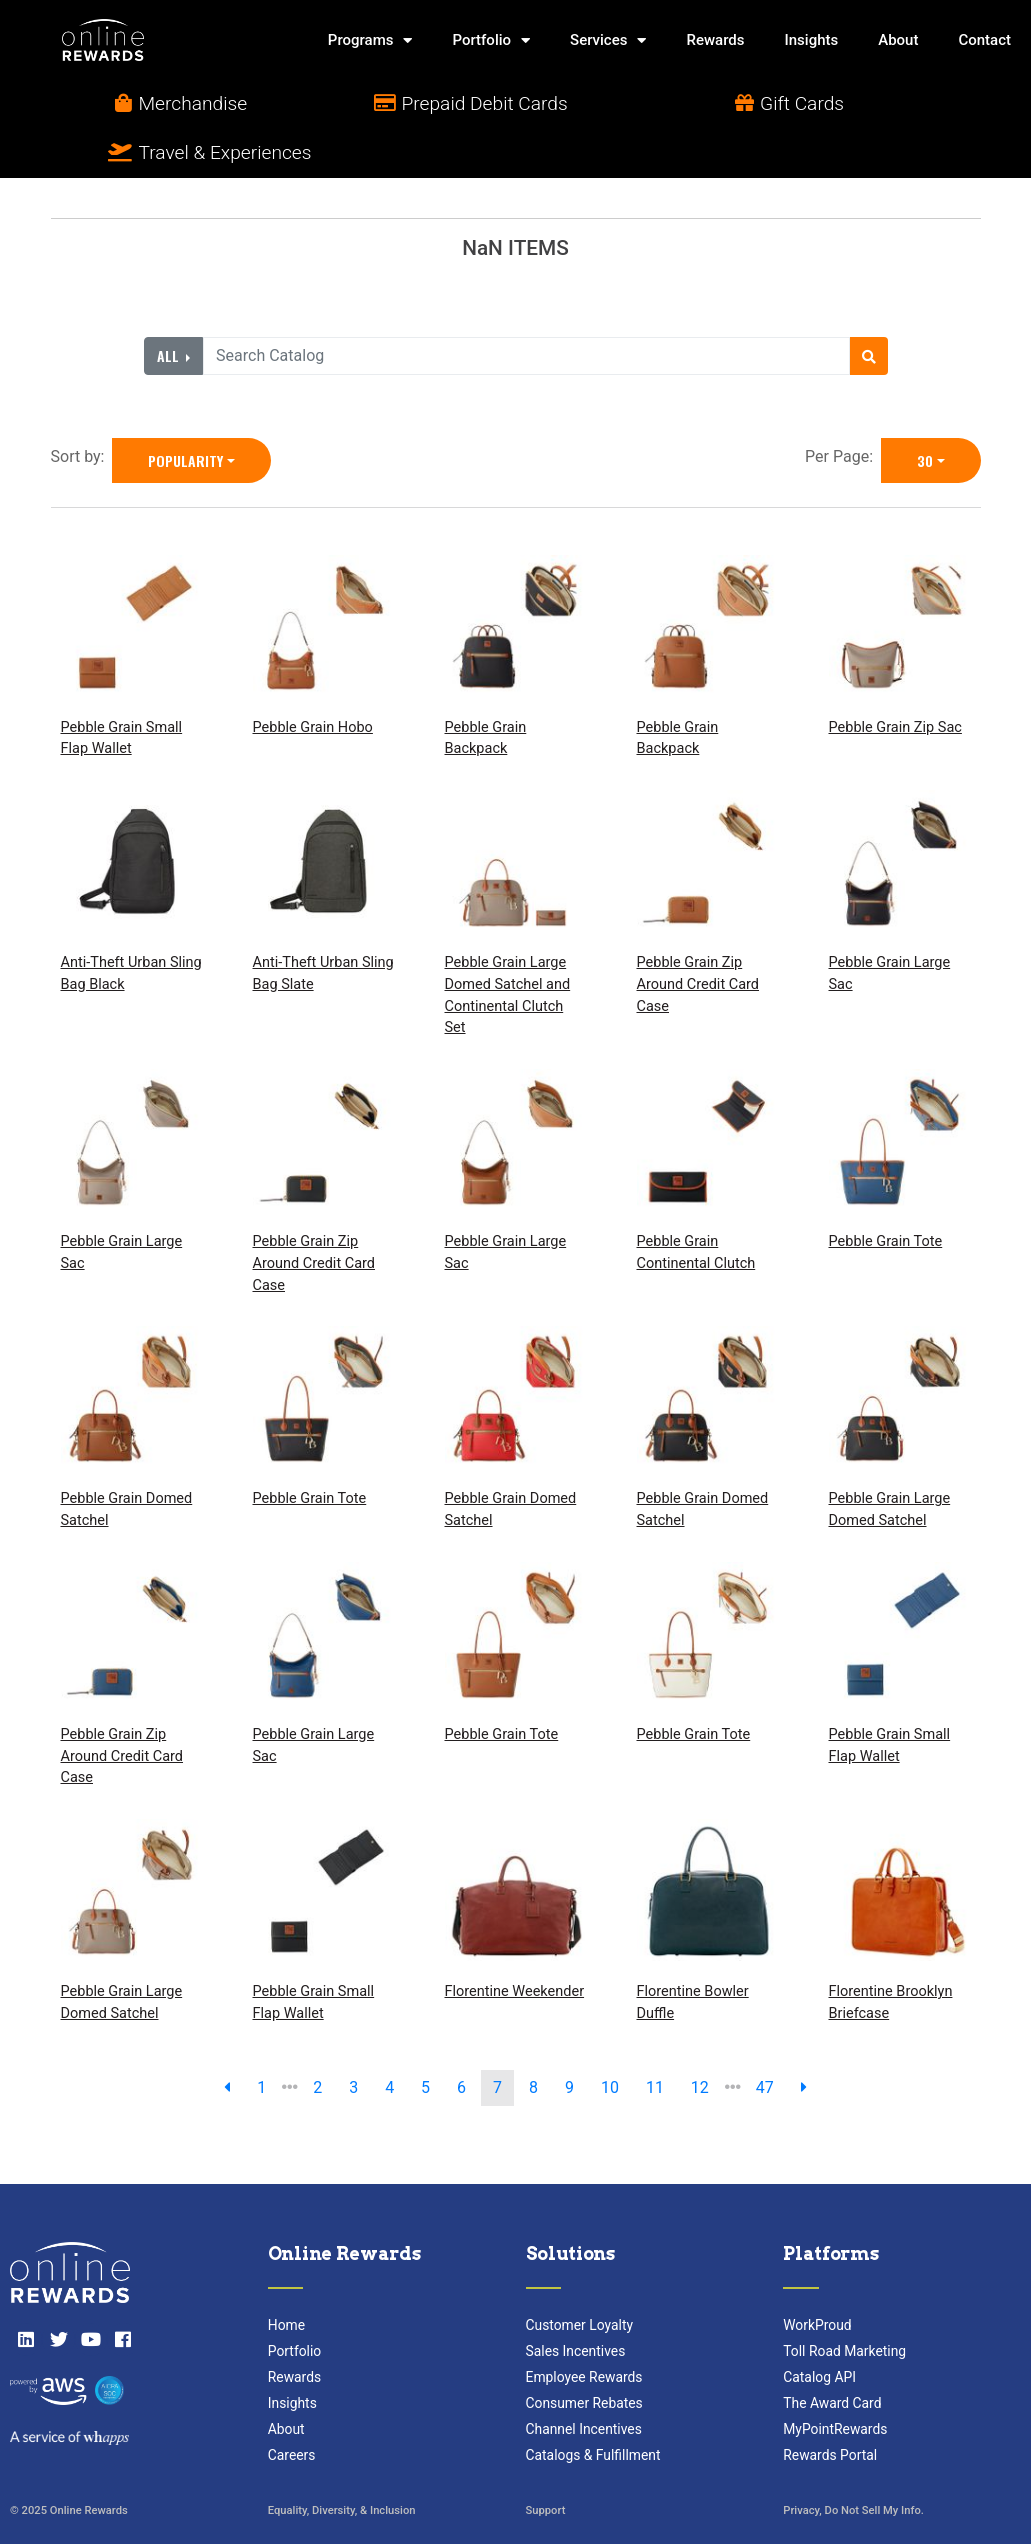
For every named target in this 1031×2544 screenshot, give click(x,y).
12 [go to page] (700, 2038)
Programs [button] (370, 40)
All (170, 306)
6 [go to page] (461, 2038)
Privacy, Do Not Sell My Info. (853, 2463)
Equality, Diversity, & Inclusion (342, 2463)
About (898, 40)
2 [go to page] (317, 2038)
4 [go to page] (389, 2038)
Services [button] (608, 40)
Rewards (715, 40)
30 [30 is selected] (925, 411)
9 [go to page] (569, 2038)
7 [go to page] (497, 2038)
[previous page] (227, 2039)
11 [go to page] (655, 2038)
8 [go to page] (533, 2038)
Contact (984, 40)
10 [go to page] (610, 2038)
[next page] (804, 2039)
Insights (811, 40)
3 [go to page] (353, 2038)
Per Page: (843, 407)
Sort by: (82, 407)
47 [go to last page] (765, 2038)
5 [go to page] (425, 2038)
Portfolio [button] (491, 40)
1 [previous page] (261, 2038)
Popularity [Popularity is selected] (185, 411)
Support (546, 2463)
